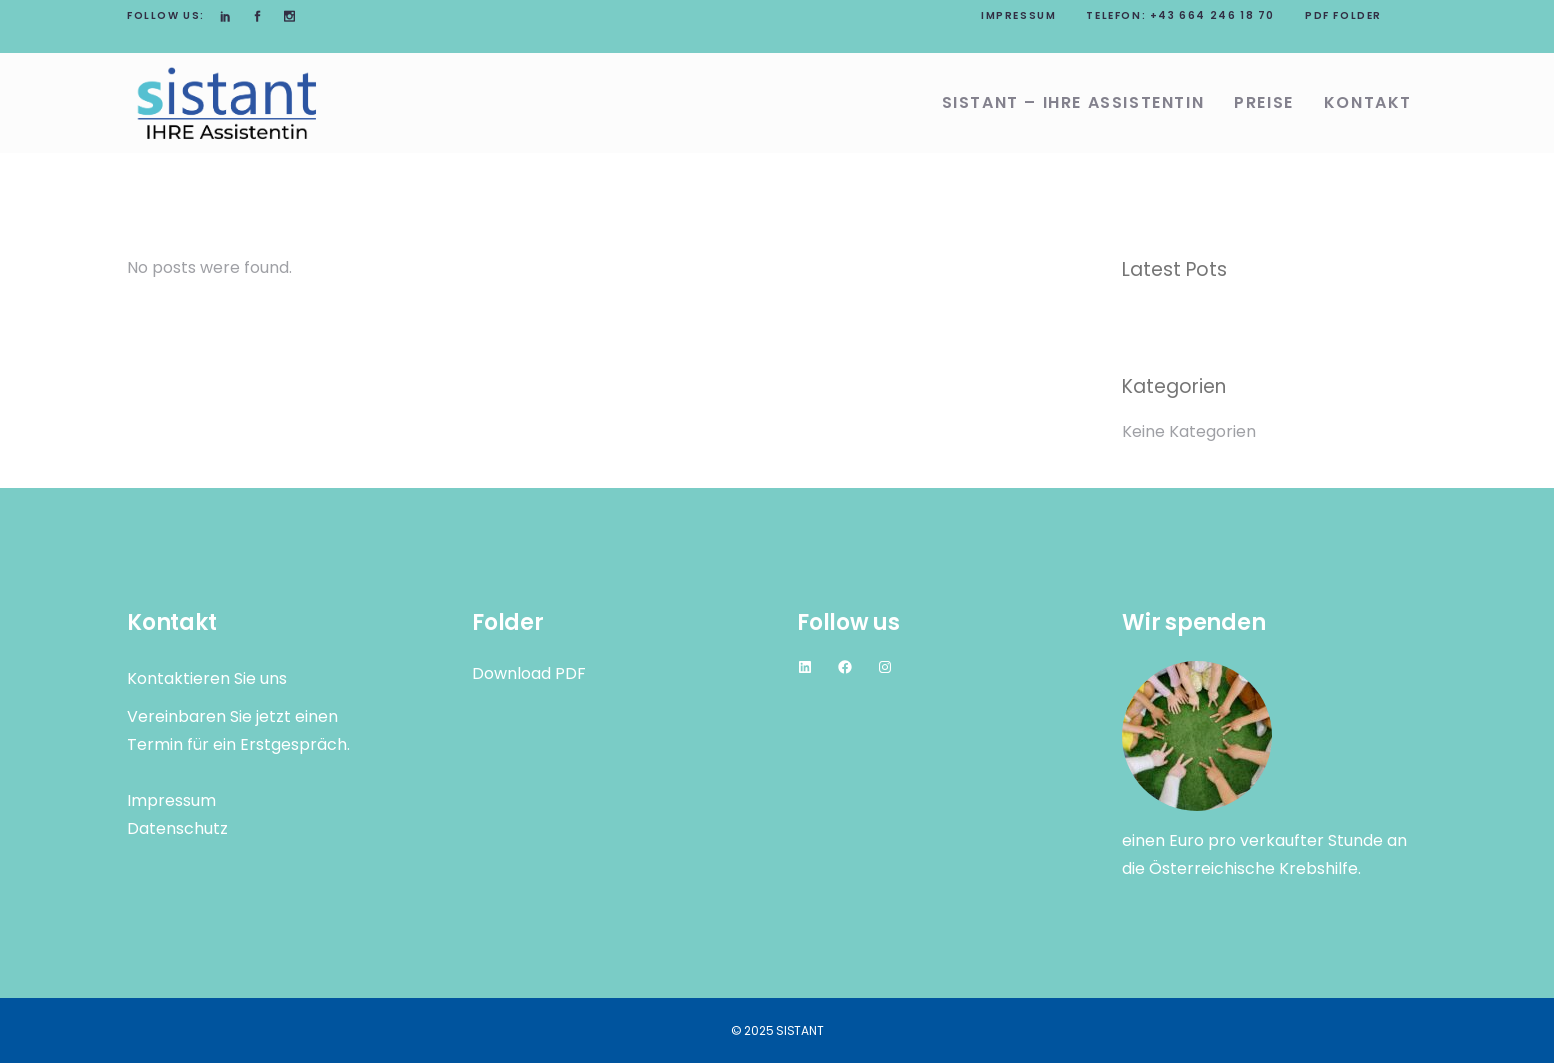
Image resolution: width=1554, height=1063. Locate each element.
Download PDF (529, 673)
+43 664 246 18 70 (1212, 15)
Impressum (1018, 15)
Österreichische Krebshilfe (1253, 868)
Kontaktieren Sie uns (207, 678)
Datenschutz (177, 828)
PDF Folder (1343, 15)
